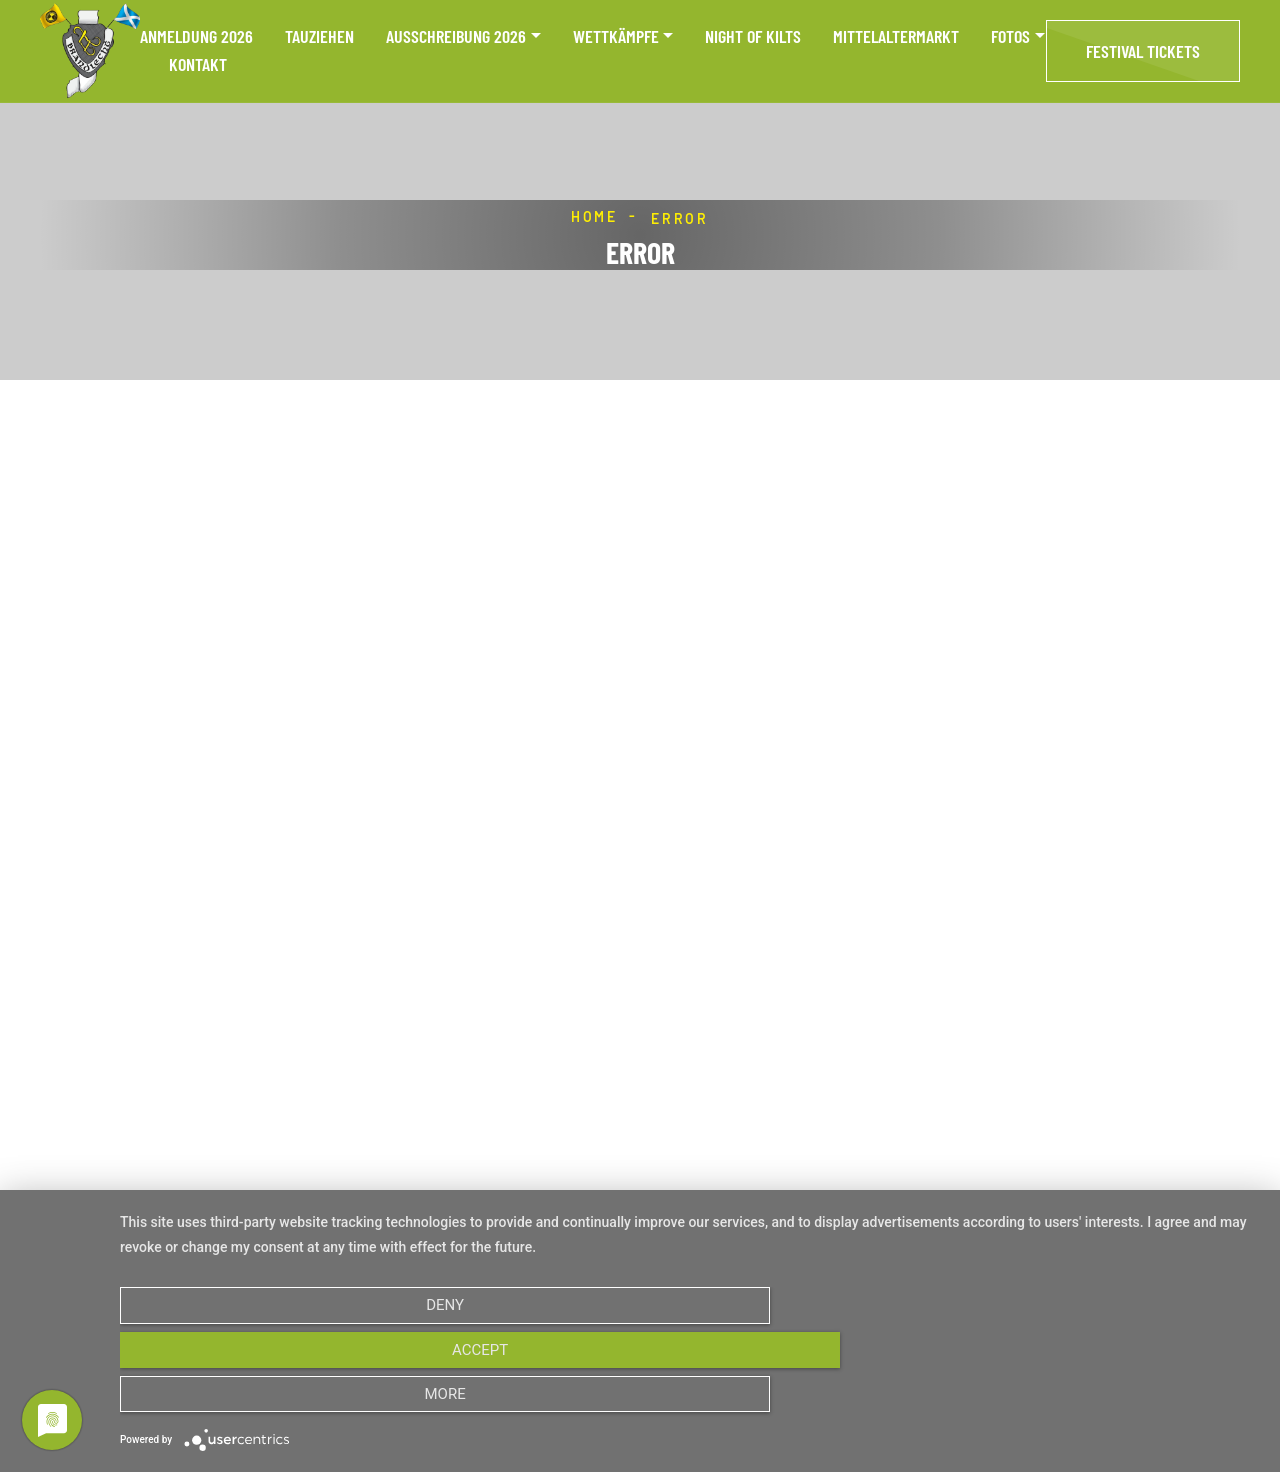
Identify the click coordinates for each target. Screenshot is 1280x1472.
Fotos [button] (1010, 36)
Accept (690, 1402)
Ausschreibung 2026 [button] (456, 36)
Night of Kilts (753, 36)
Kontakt (198, 64)
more (1088, 1402)
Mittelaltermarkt (896, 36)
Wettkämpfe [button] (616, 36)
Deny (291, 1402)
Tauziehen (319, 36)
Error (680, 218)
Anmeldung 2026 (196, 36)
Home (594, 216)
